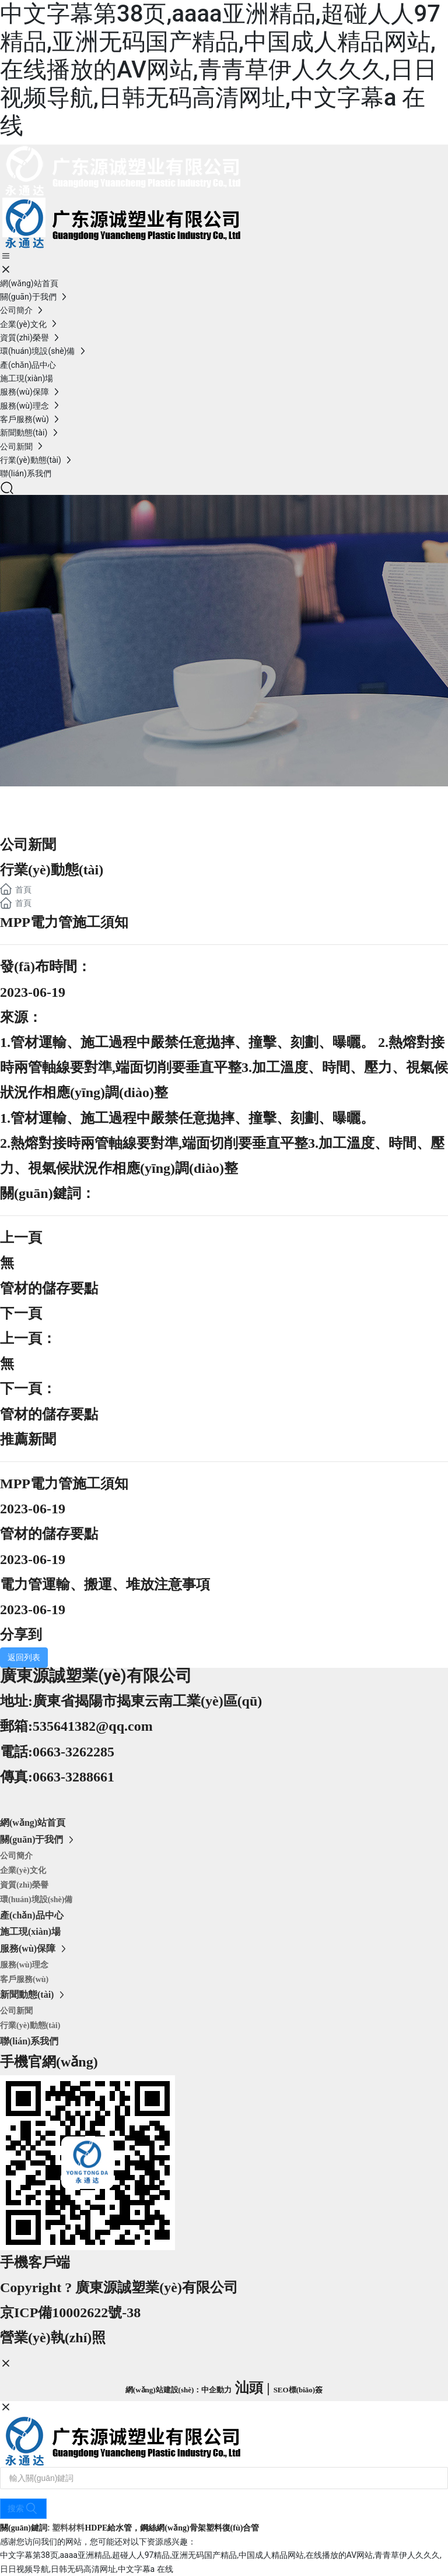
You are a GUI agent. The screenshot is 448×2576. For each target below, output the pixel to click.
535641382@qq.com (93, 1726)
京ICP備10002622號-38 (70, 2312)
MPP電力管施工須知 (64, 1483)
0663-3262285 (73, 1751)
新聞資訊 (46, 800)
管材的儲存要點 (49, 1288)
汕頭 (249, 2387)
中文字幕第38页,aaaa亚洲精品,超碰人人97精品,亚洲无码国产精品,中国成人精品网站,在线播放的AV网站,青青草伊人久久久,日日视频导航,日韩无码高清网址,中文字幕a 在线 (220, 69)
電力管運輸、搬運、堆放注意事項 (105, 1584)
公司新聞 (28, 844)
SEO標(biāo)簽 (298, 2389)
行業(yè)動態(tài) (51, 869)
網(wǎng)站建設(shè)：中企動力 (178, 2389)
